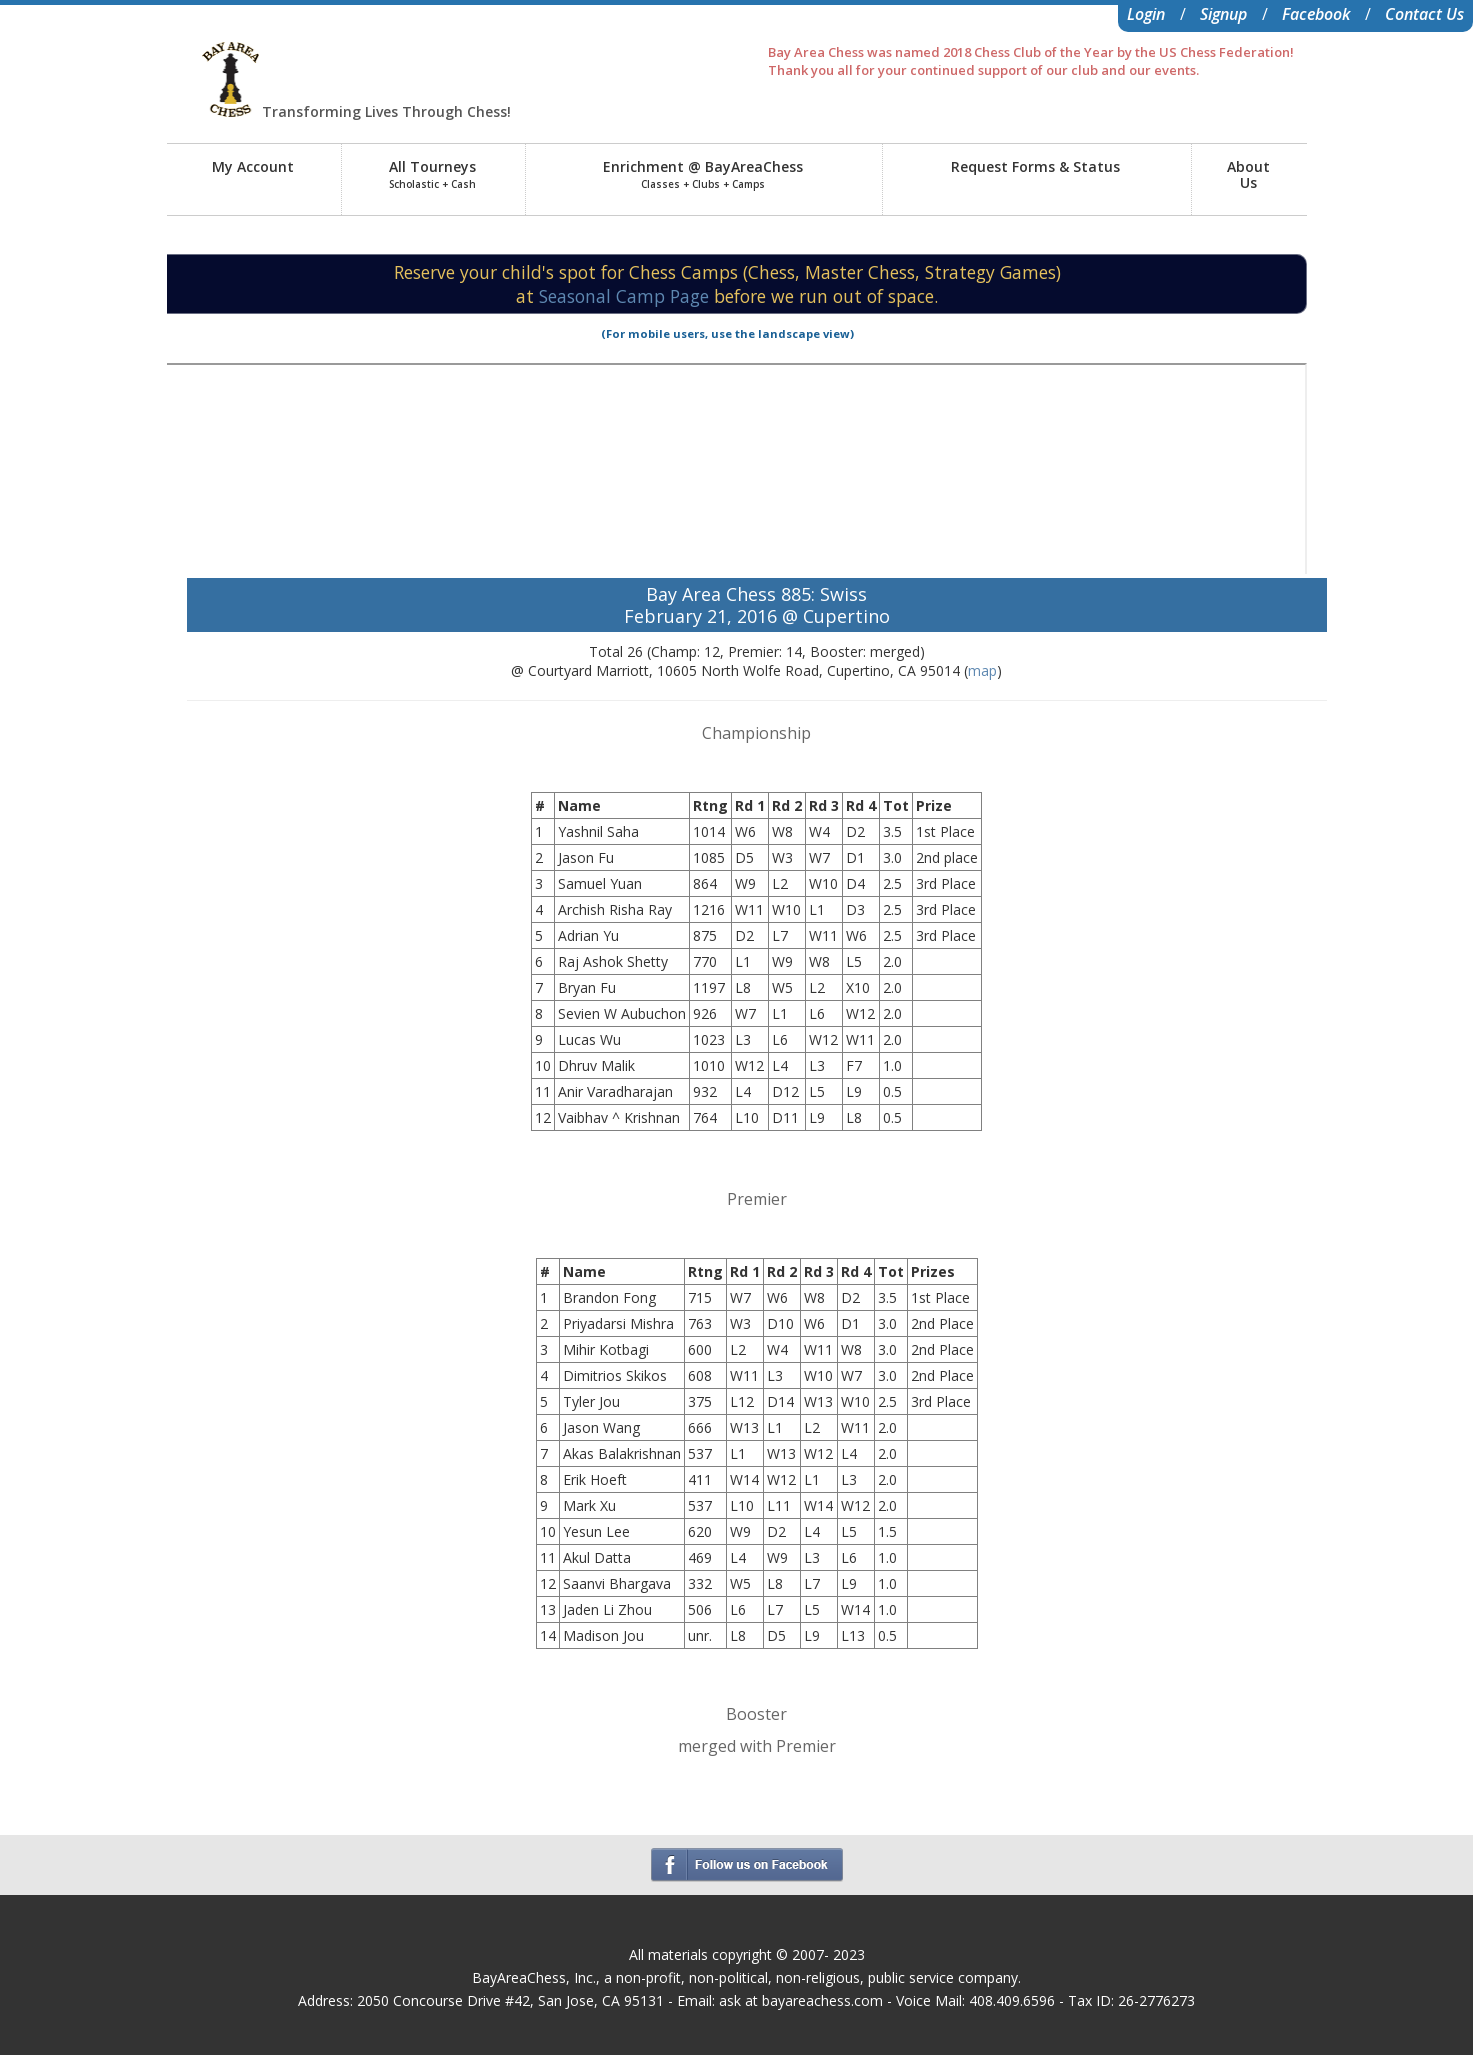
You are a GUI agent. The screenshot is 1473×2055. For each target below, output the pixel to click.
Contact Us (1424, 14)
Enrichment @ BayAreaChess (703, 174)
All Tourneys (432, 174)
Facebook (1316, 14)
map (982, 670)
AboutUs (1248, 174)
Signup (1223, 14)
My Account (253, 166)
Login (1146, 14)
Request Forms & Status (1035, 166)
